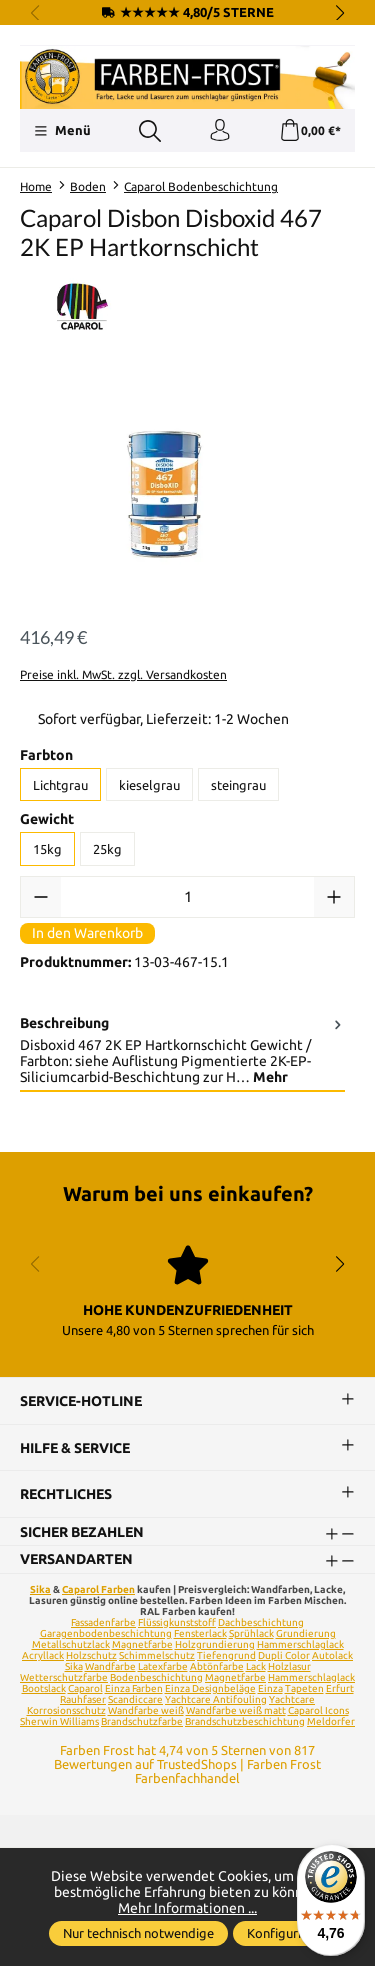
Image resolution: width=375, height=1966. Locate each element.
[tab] (182, 1051)
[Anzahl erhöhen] (334, 897)
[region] (187, 494)
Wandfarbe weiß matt (236, 1710)
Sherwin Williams (59, 1721)
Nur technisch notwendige (138, 1933)
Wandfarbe (110, 1666)
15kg (47, 849)
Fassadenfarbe (103, 1622)
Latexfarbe (163, 1666)
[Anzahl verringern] (41, 897)
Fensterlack (200, 1633)
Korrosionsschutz (66, 1710)
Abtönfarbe (217, 1666)
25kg (107, 849)
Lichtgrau (60, 785)
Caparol (85, 1688)
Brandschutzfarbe (142, 1721)
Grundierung (306, 1633)
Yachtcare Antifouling (216, 1699)
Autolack (332, 1655)
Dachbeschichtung (261, 1622)
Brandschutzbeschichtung (245, 1721)
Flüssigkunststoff (177, 1622)
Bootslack (44, 1688)
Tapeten (304, 1688)
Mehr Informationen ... (187, 1908)
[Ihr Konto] (220, 131)
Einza (270, 1688)
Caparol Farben (98, 1589)
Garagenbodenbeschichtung (106, 1633)
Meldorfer (331, 1721)
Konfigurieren (287, 1933)
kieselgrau (149, 785)
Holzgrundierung (215, 1644)
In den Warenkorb (87, 933)
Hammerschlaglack (300, 1644)
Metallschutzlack (71, 1644)
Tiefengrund (226, 1655)
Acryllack (43, 1655)
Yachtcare (292, 1699)
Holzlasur (289, 1666)
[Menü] (62, 131)
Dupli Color (284, 1655)
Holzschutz (91, 1655)
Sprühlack (251, 1633)
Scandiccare (135, 1699)
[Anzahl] (187, 897)
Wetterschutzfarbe (64, 1677)
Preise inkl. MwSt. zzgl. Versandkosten (123, 674)
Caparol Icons (318, 1710)
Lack (256, 1666)
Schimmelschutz (157, 1655)
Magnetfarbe (142, 1644)
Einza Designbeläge (210, 1688)
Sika (40, 1589)
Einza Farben (134, 1688)
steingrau (238, 785)
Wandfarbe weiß (146, 1710)
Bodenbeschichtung (156, 1677)
